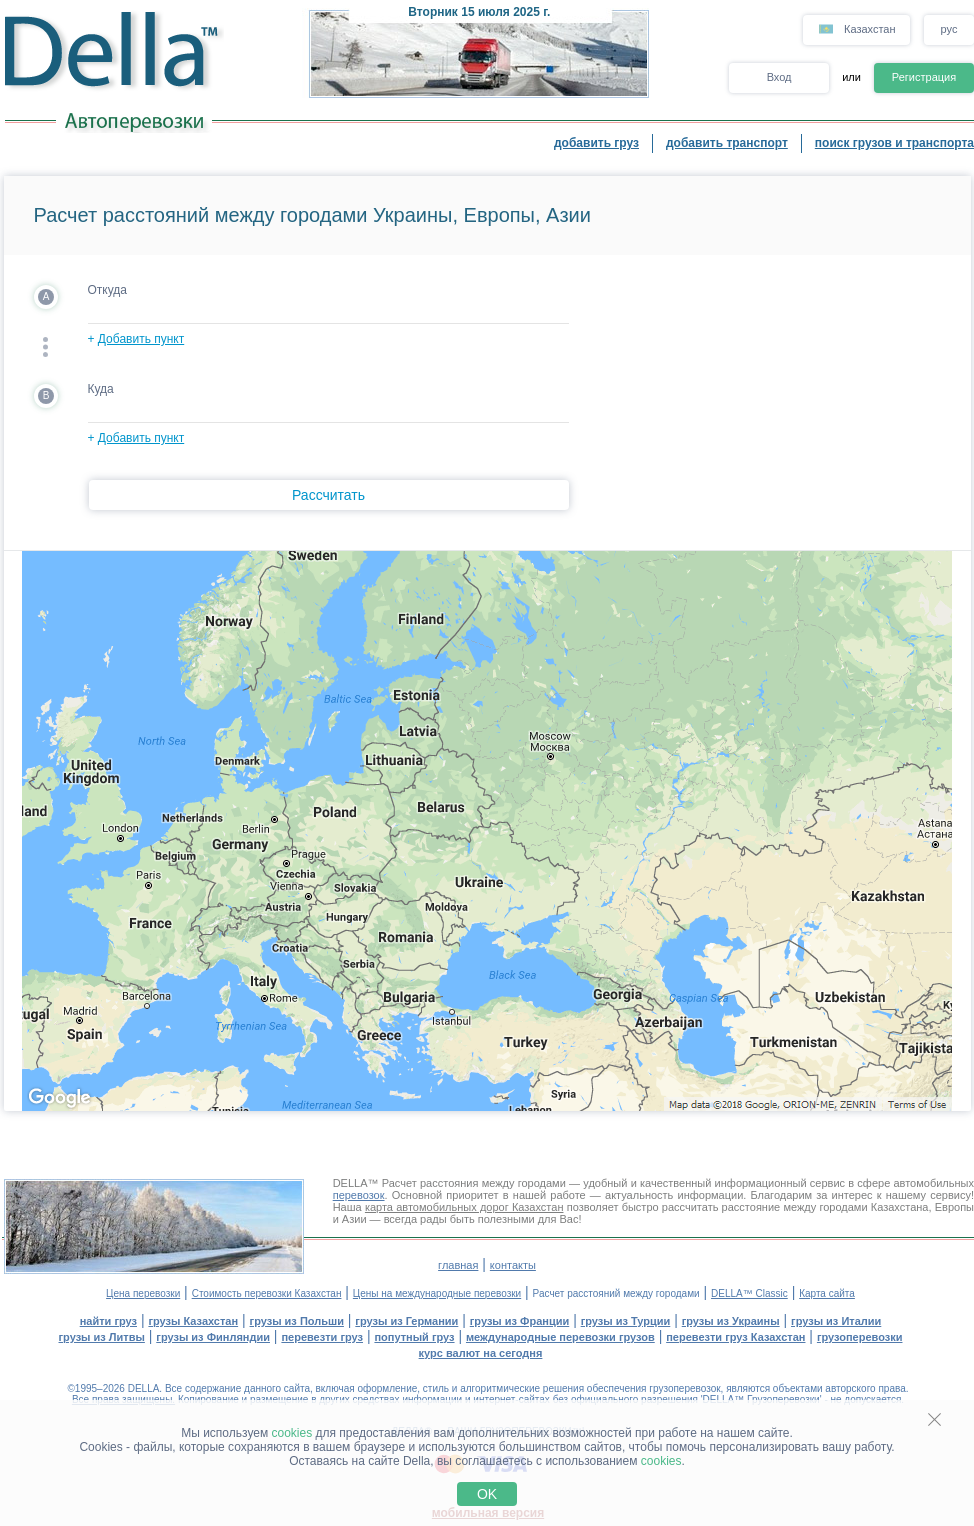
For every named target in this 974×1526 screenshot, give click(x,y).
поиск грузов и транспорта (894, 143)
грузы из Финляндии (213, 1337)
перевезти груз (322, 1337)
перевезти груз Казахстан (735, 1337)
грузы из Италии (836, 1321)
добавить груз (596, 143)
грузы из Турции (626, 1321)
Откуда (108, 290)
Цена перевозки (143, 1293)
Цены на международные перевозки (437, 1293)
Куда (101, 389)
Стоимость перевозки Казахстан (267, 1293)
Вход (779, 77)
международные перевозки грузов (560, 1337)
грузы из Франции (520, 1321)
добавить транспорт (727, 143)
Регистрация (924, 77)
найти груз (108, 1321)
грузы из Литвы (102, 1337)
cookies (292, 1433)
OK (487, 1494)
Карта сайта (827, 1293)
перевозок (359, 1195)
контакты (513, 1265)
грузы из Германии (406, 1321)
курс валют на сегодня (481, 1353)
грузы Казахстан (193, 1321)
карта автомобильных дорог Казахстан (464, 1207)
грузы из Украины (731, 1321)
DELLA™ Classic (749, 1293)
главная (458, 1265)
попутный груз (414, 1337)
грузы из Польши (297, 1321)
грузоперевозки (860, 1337)
